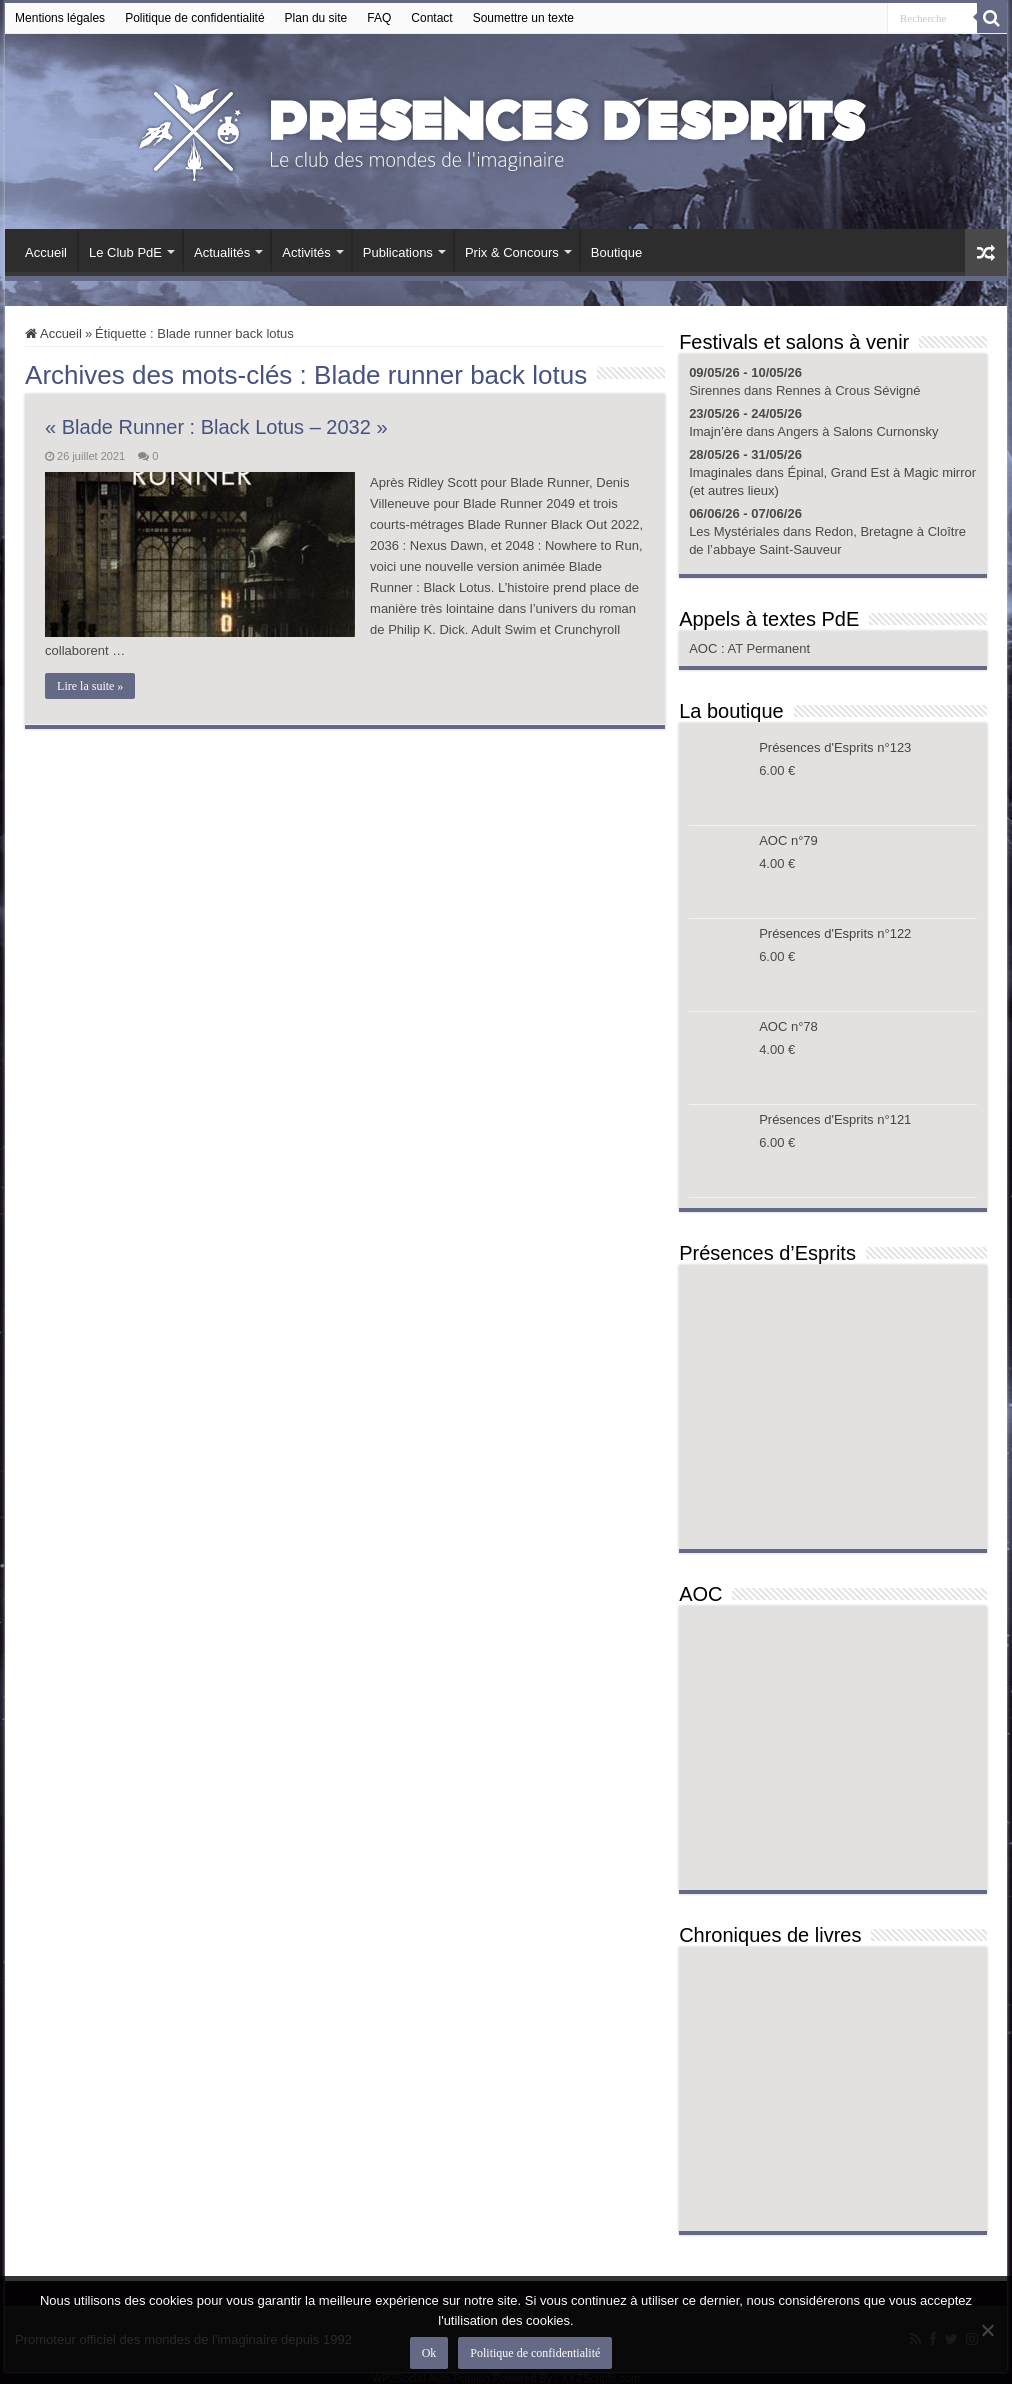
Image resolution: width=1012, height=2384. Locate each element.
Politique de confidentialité (194, 18)
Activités (306, 252)
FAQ (379, 18)
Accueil (46, 252)
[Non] (987, 2330)
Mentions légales (60, 18)
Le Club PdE (125, 252)
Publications (398, 252)
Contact (431, 18)
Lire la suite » (90, 686)
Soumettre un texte (523, 18)
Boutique (616, 252)
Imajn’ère (715, 431)
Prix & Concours (512, 252)
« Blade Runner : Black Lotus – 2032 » (216, 427)
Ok (429, 2353)
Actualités (222, 252)
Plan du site (316, 18)
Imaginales (720, 472)
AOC (705, 648)
